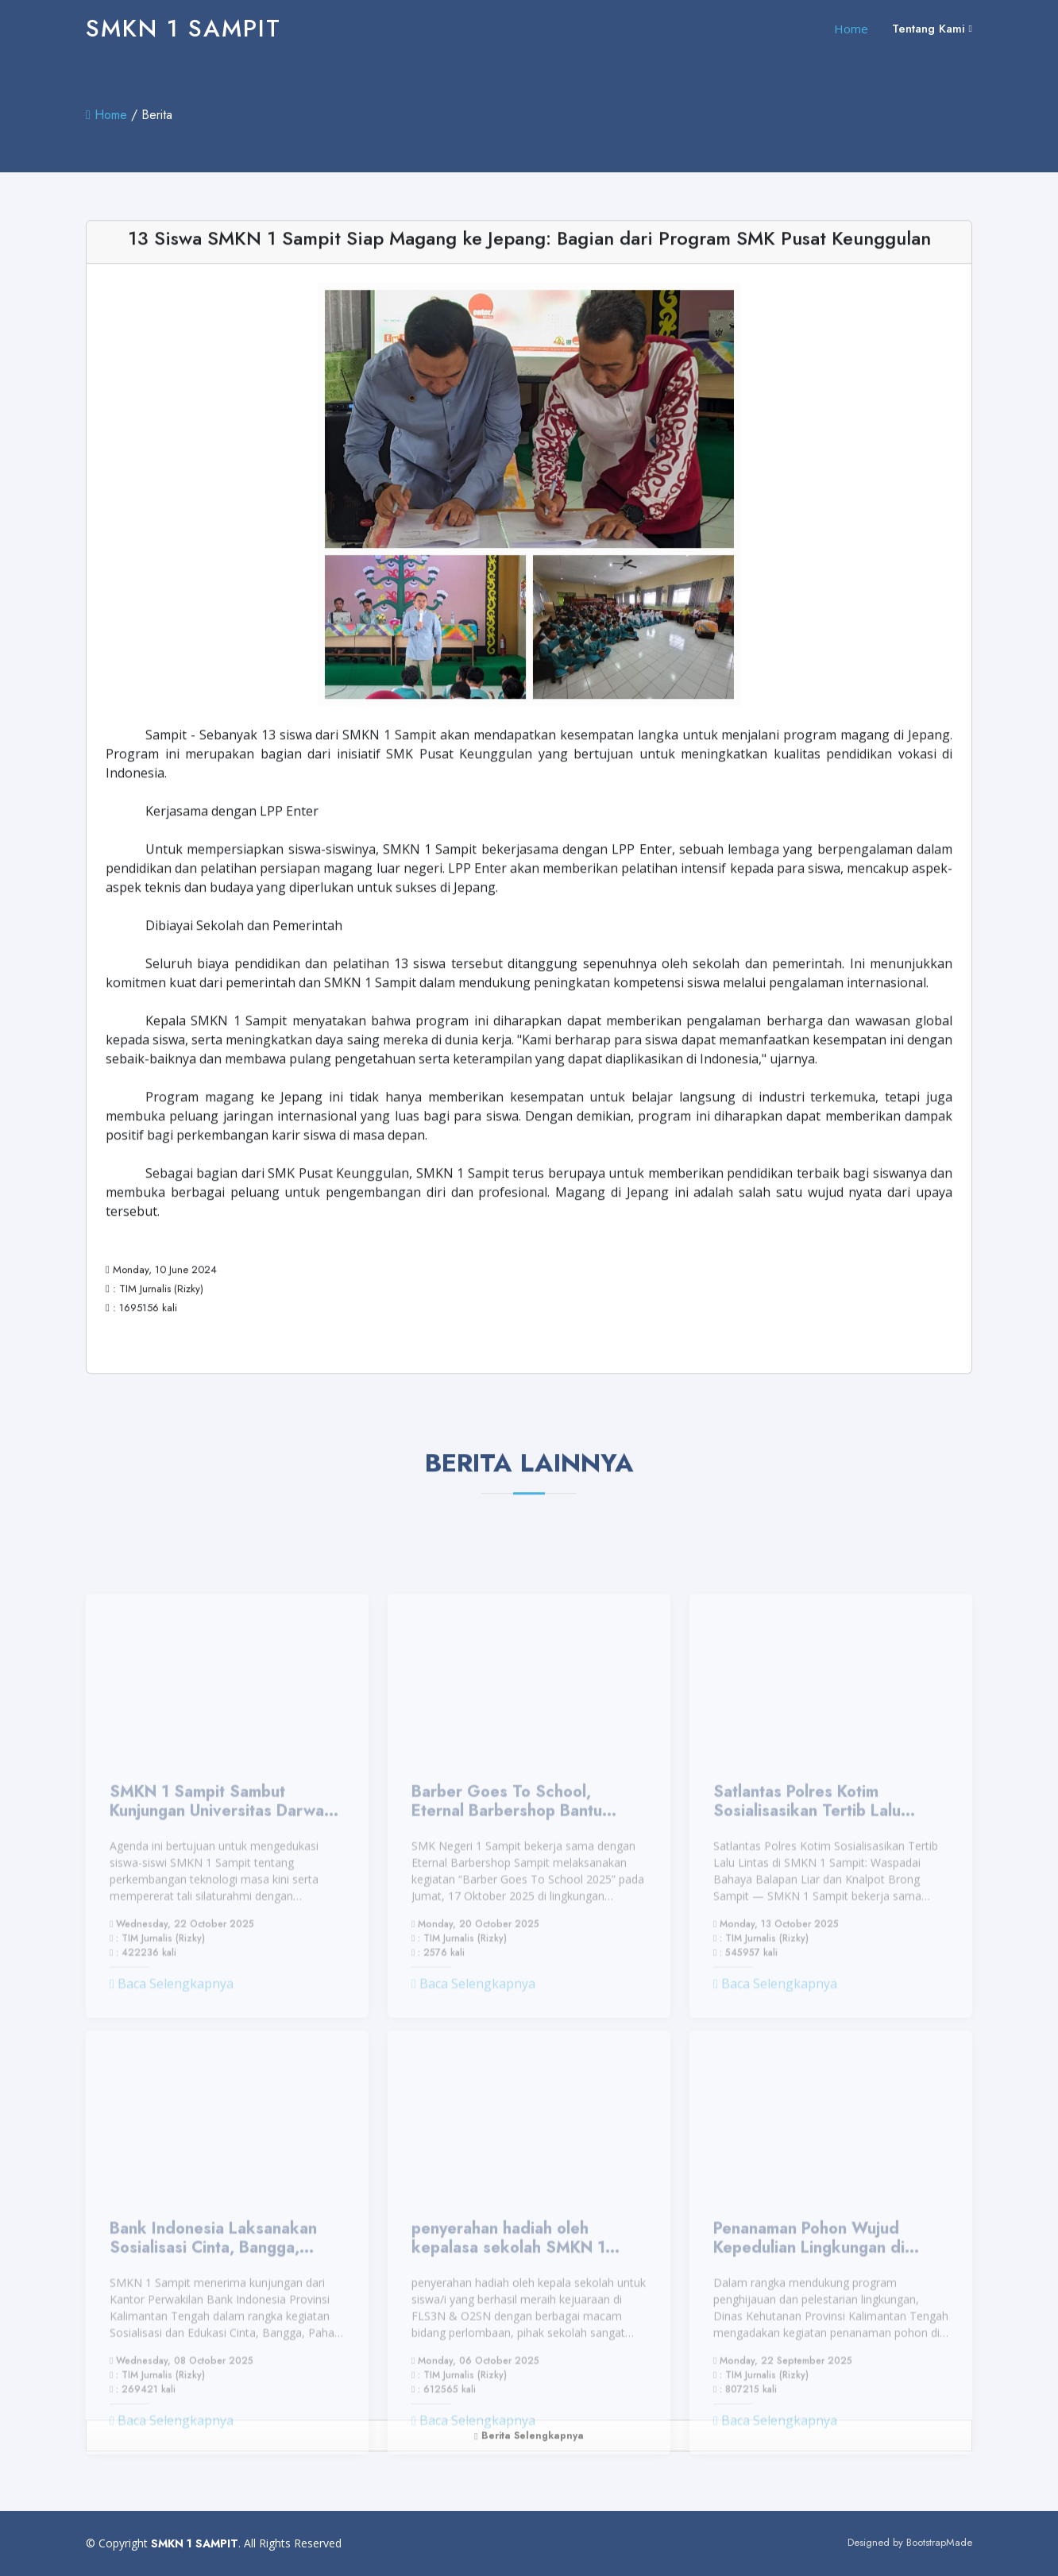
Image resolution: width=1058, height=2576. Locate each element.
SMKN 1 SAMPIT (183, 28)
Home (851, 29)
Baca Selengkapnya (172, 2014)
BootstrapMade (939, 2542)
